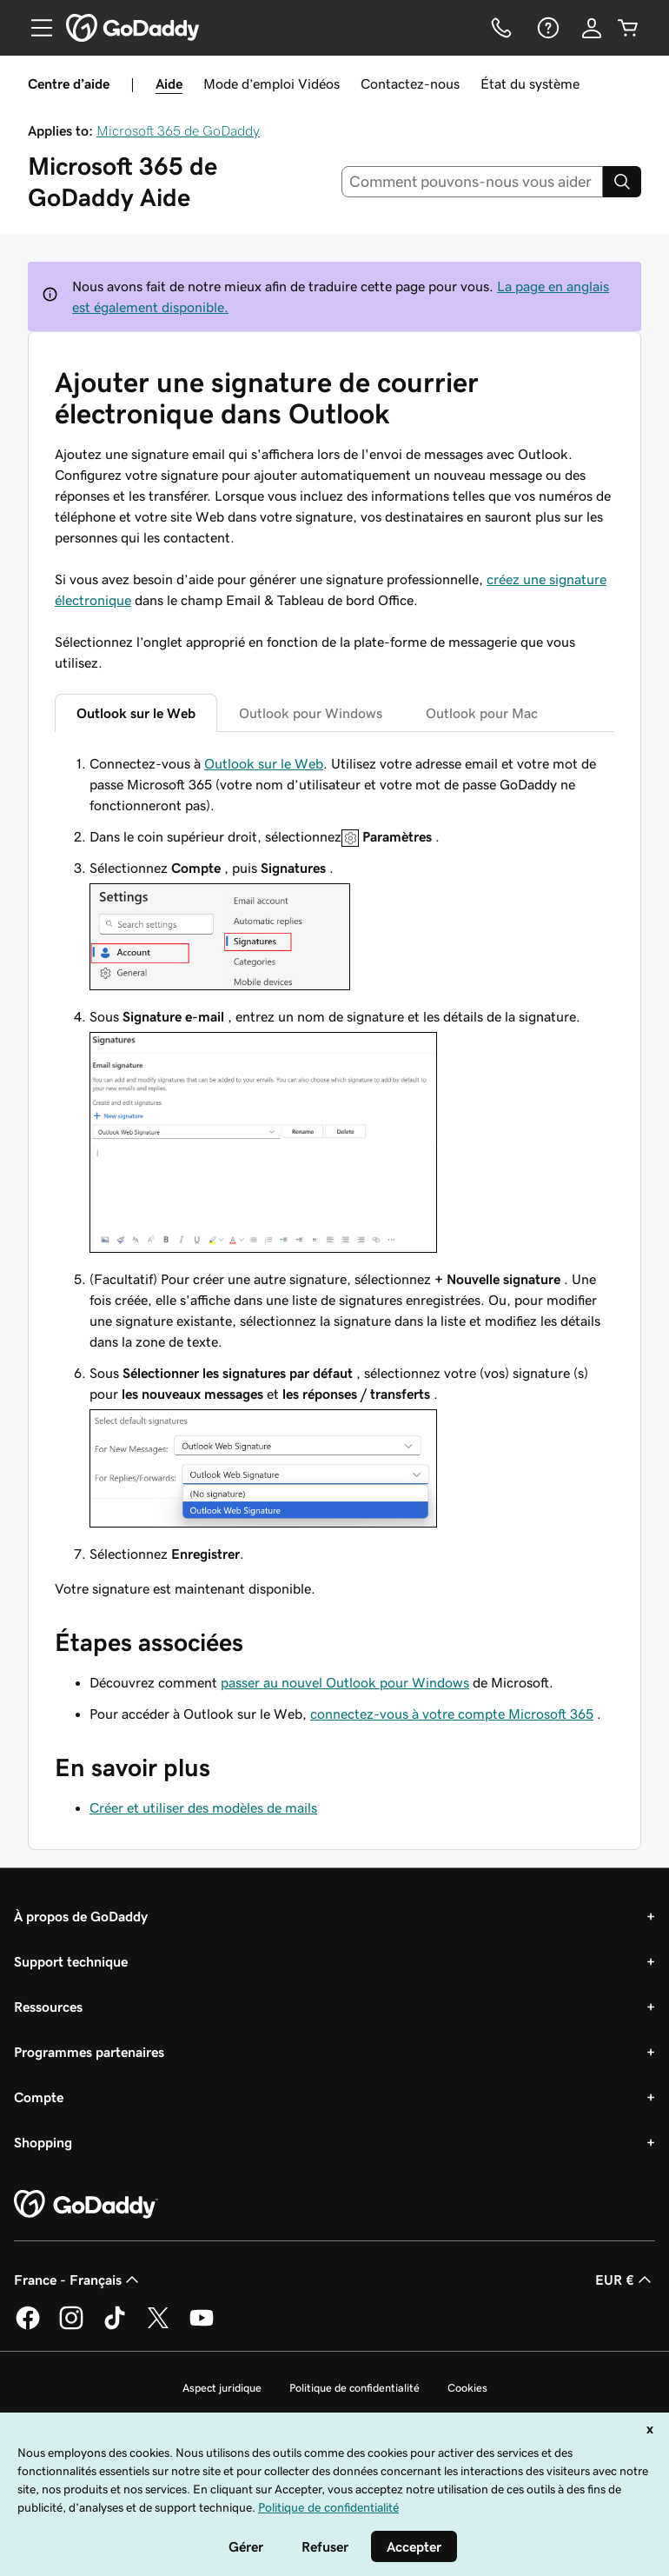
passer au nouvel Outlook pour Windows (345, 1682)
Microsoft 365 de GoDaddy (178, 130)
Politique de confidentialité (354, 2387)
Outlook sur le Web (263, 763)
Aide (169, 83)
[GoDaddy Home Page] (86, 2205)
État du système (530, 83)
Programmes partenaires (89, 2052)
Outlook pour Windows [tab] (310, 713)
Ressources (48, 2007)
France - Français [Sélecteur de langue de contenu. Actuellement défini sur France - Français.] (78, 2279)
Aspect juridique (222, 2387)
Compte (38, 2097)
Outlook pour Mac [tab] (482, 713)
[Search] (622, 181)
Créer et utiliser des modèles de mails (203, 1807)
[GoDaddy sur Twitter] (158, 2326)
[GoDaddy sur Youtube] (201, 2326)
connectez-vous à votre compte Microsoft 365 (451, 1714)
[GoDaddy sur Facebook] (28, 2326)
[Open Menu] (35, 28)
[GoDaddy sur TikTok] (115, 2326)
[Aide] (546, 28)
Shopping (43, 2142)
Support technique (71, 1961)
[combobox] (472, 182)
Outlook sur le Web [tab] (135, 713)
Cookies (467, 2387)
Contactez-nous (410, 83)
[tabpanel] (334, 1176)
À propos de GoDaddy (81, 1916)
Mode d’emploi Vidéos (271, 83)
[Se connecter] (592, 28)
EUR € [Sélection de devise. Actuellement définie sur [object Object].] (625, 2279)
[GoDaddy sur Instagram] (71, 2326)
